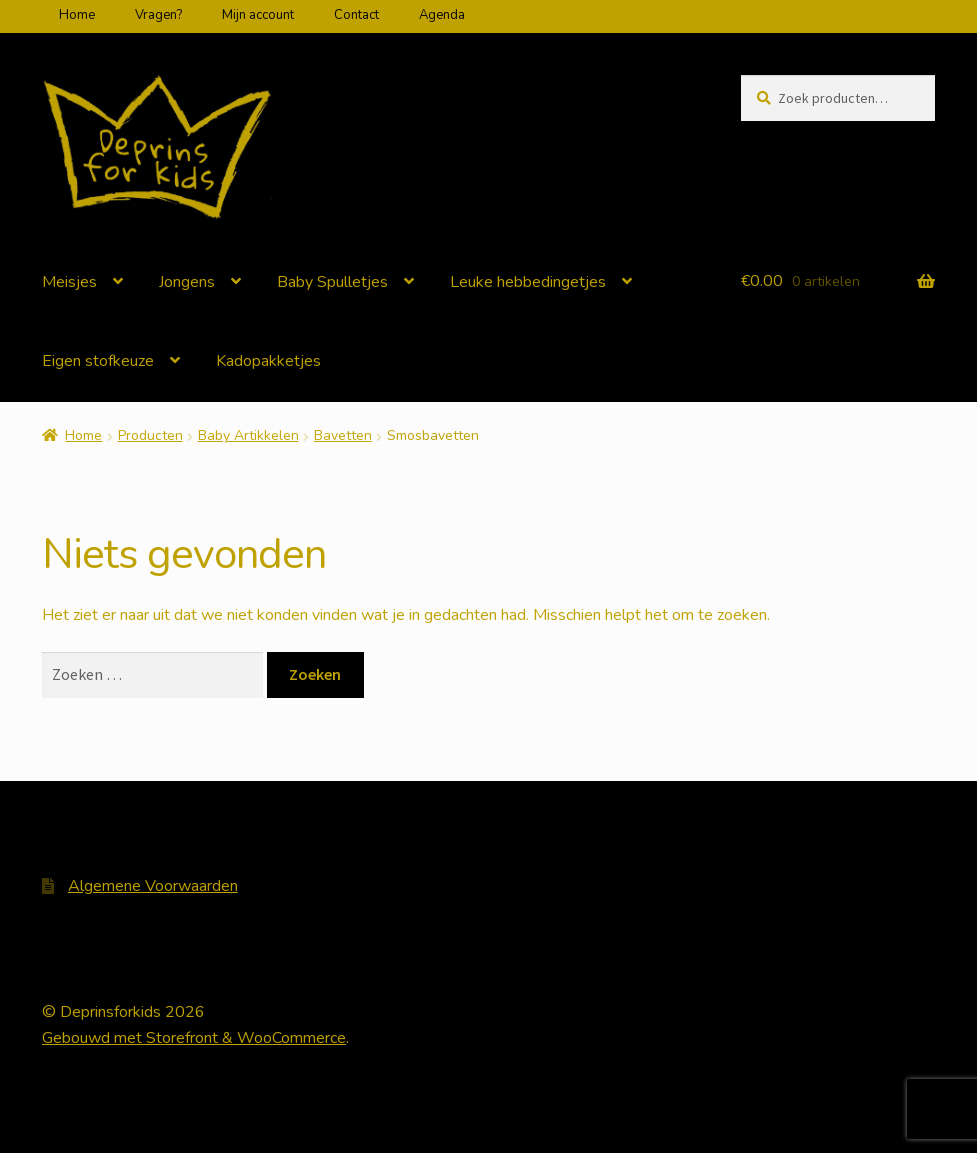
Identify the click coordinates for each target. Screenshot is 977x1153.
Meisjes (69, 282)
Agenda (442, 15)
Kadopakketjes (268, 361)
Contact (356, 15)
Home (77, 15)
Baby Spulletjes (332, 282)
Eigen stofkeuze (98, 361)
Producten (150, 435)
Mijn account (258, 15)
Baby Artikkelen (248, 435)
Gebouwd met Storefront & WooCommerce (194, 1038)
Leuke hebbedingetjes (528, 282)
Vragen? (158, 15)
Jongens (187, 282)
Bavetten (343, 435)
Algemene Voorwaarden (153, 886)
